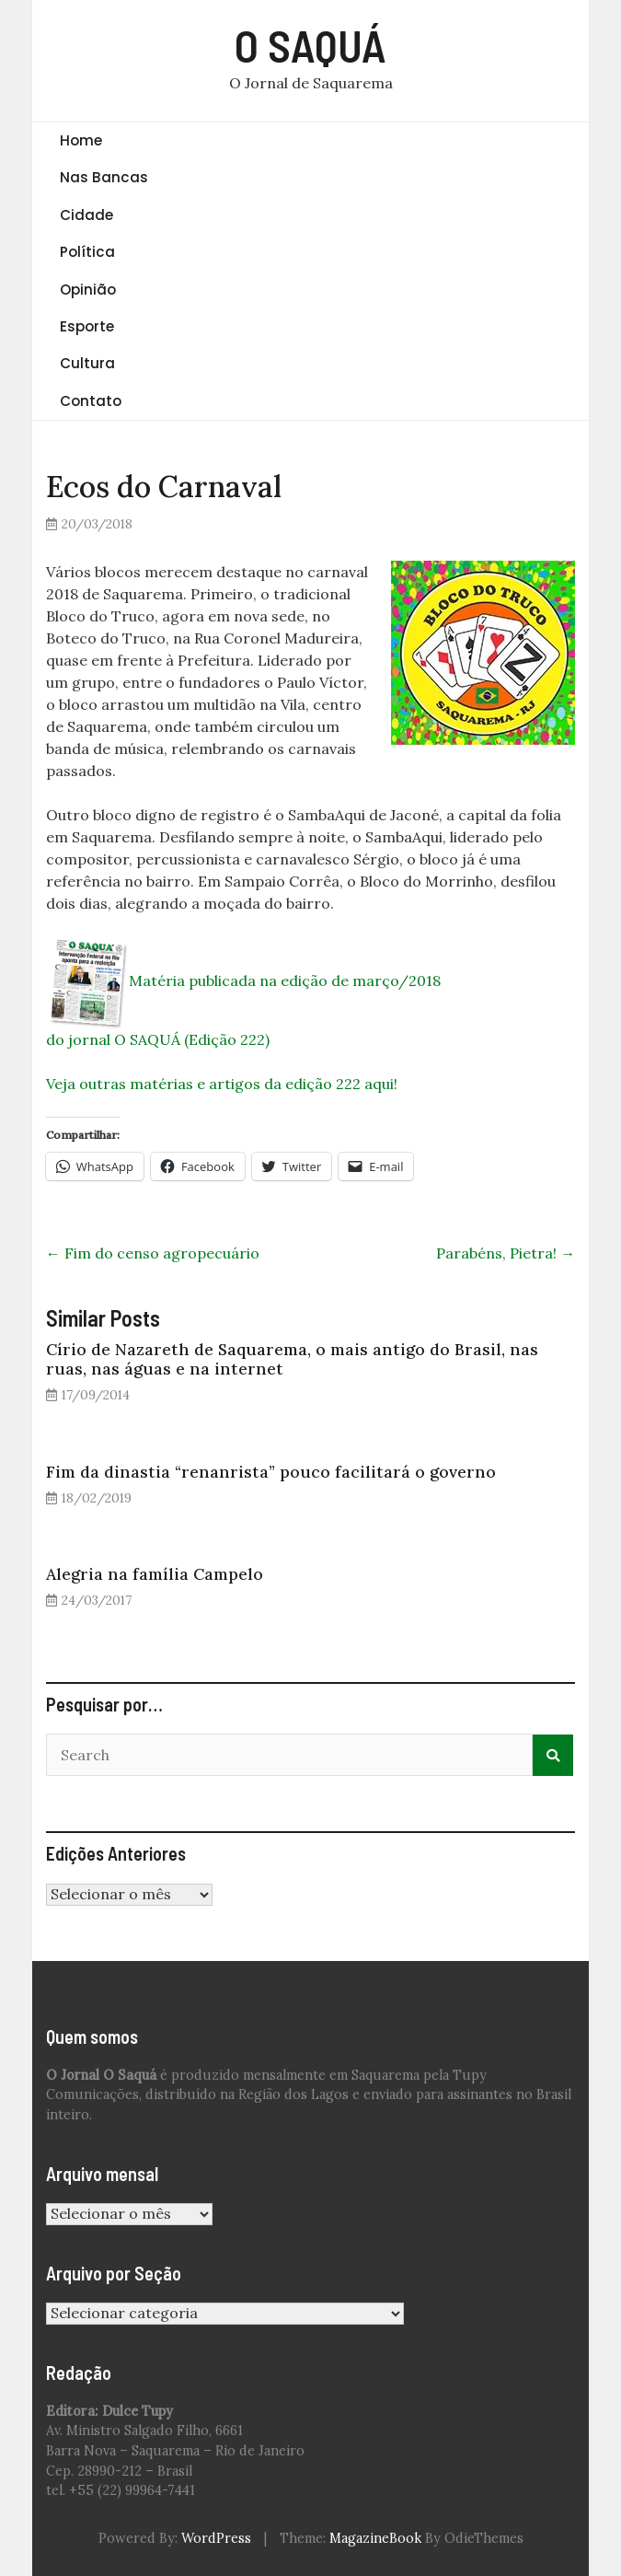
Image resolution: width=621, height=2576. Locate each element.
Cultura (87, 363)
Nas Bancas (104, 177)
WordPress (216, 2538)
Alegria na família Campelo (154, 1573)
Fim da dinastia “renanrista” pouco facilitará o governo (271, 1471)
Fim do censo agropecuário (152, 1253)
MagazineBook (375, 2538)
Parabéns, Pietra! (505, 1253)
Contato (90, 401)
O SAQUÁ (310, 45)
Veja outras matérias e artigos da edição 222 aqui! (221, 1083)
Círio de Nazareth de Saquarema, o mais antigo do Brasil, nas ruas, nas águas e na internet (292, 1359)
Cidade (86, 215)
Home (81, 140)
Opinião (88, 289)
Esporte (87, 326)
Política (87, 251)
